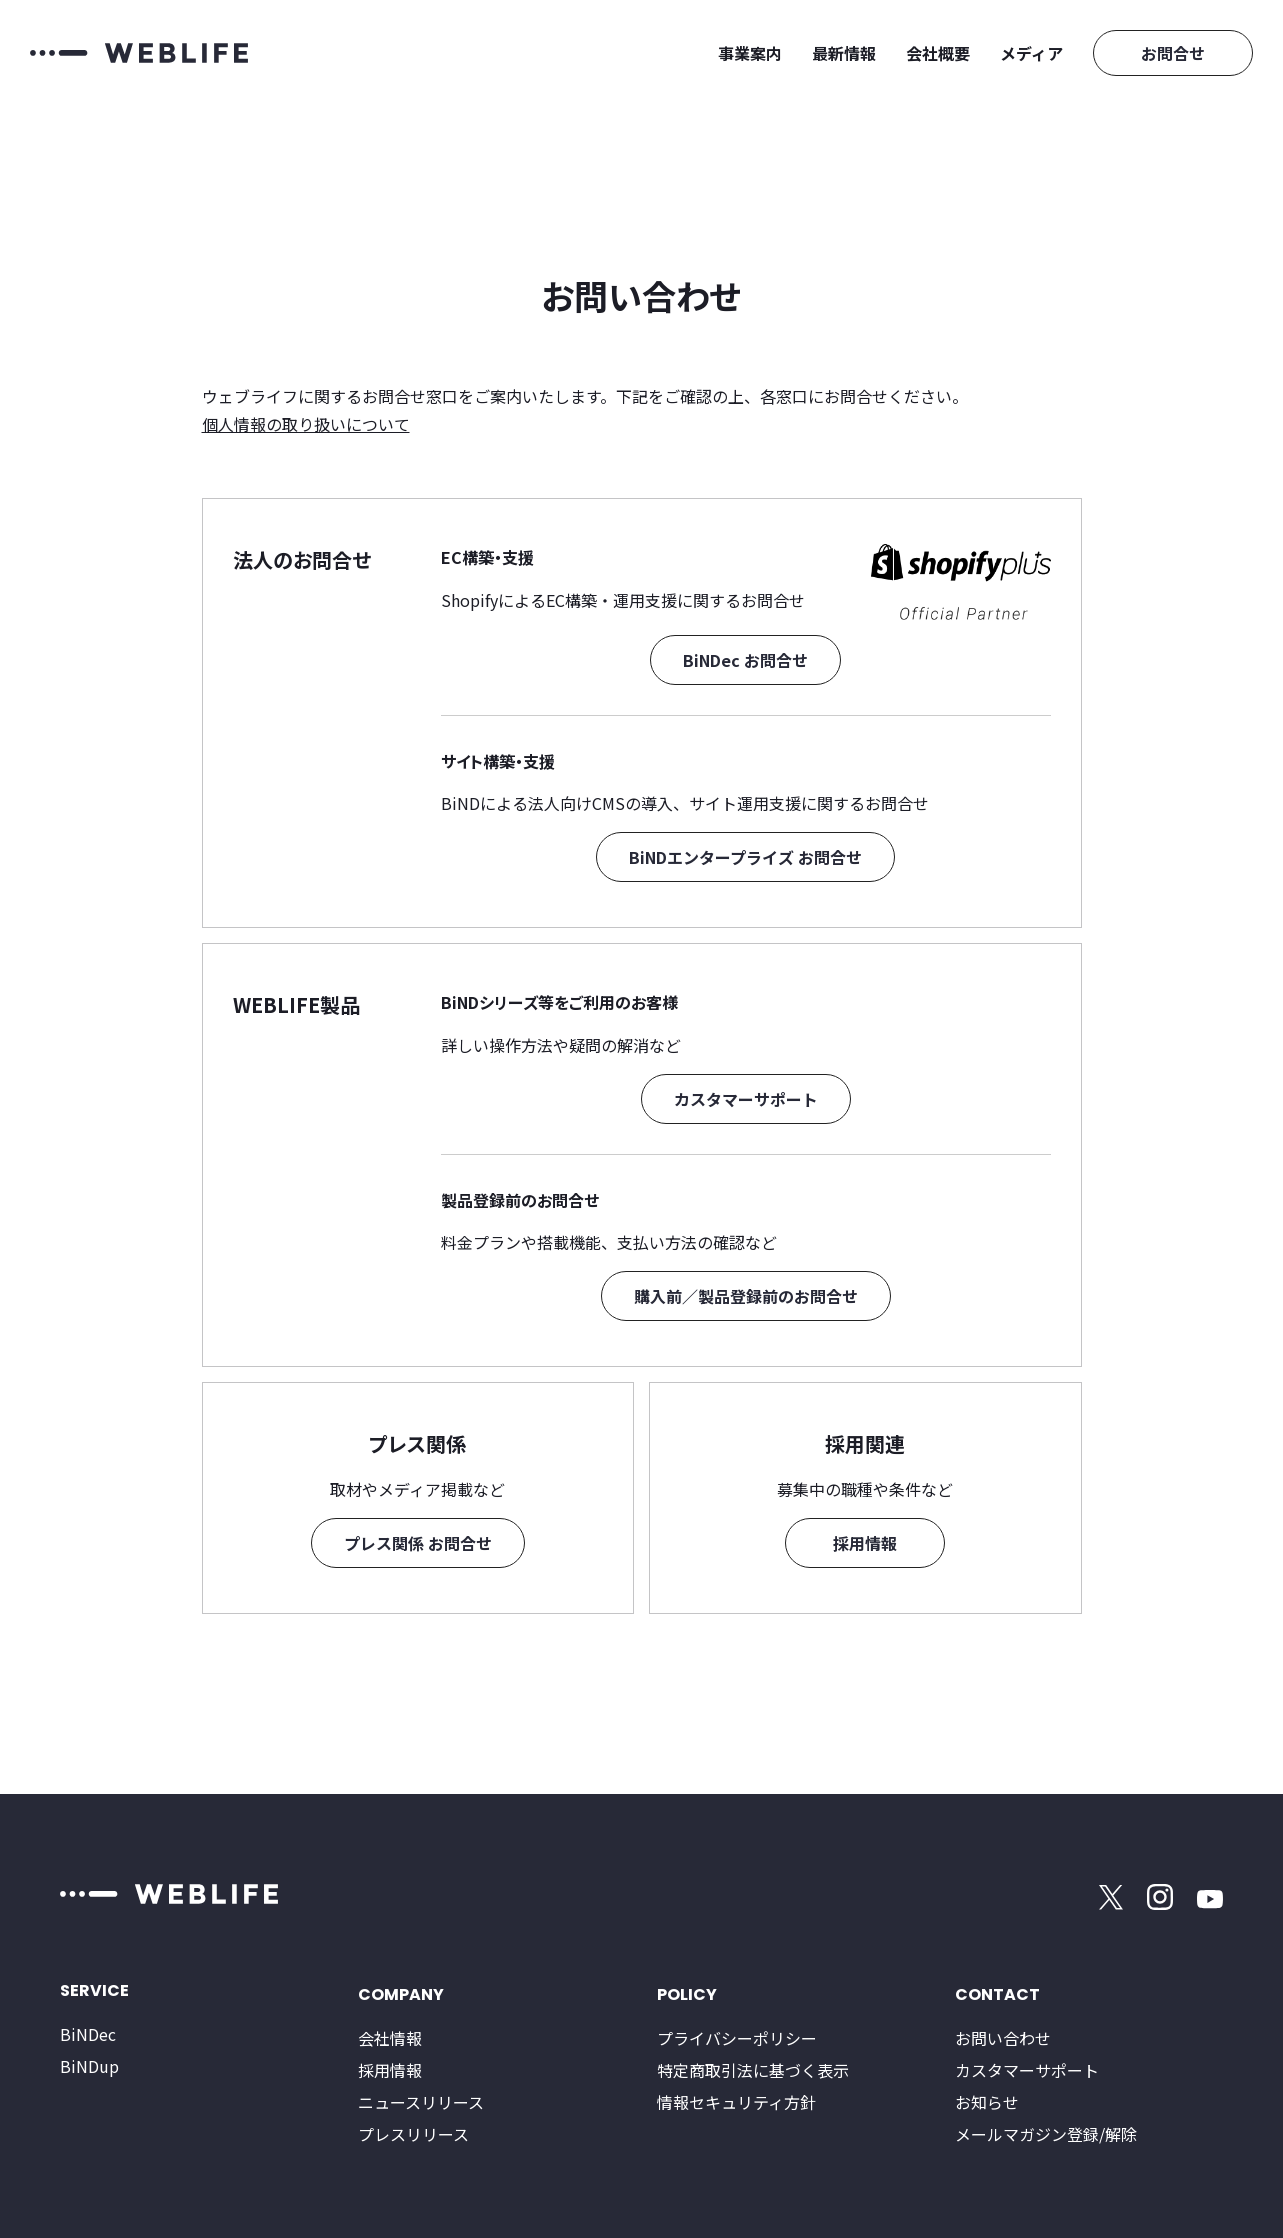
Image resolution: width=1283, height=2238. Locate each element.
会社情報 (390, 2038)
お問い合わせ (1003, 2038)
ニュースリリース (421, 2102)
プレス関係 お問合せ (418, 1543)
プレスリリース (413, 2134)
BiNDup (89, 2066)
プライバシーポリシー (737, 2038)
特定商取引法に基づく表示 (753, 2070)
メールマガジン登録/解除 (1046, 2134)
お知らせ (987, 2102)
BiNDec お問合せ (745, 660)
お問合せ (1173, 53)
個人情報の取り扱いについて (306, 424)
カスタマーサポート (746, 1099)
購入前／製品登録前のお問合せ (746, 1296)
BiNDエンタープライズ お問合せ (745, 857)
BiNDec (88, 2034)
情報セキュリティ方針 (736, 2102)
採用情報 (865, 1543)
